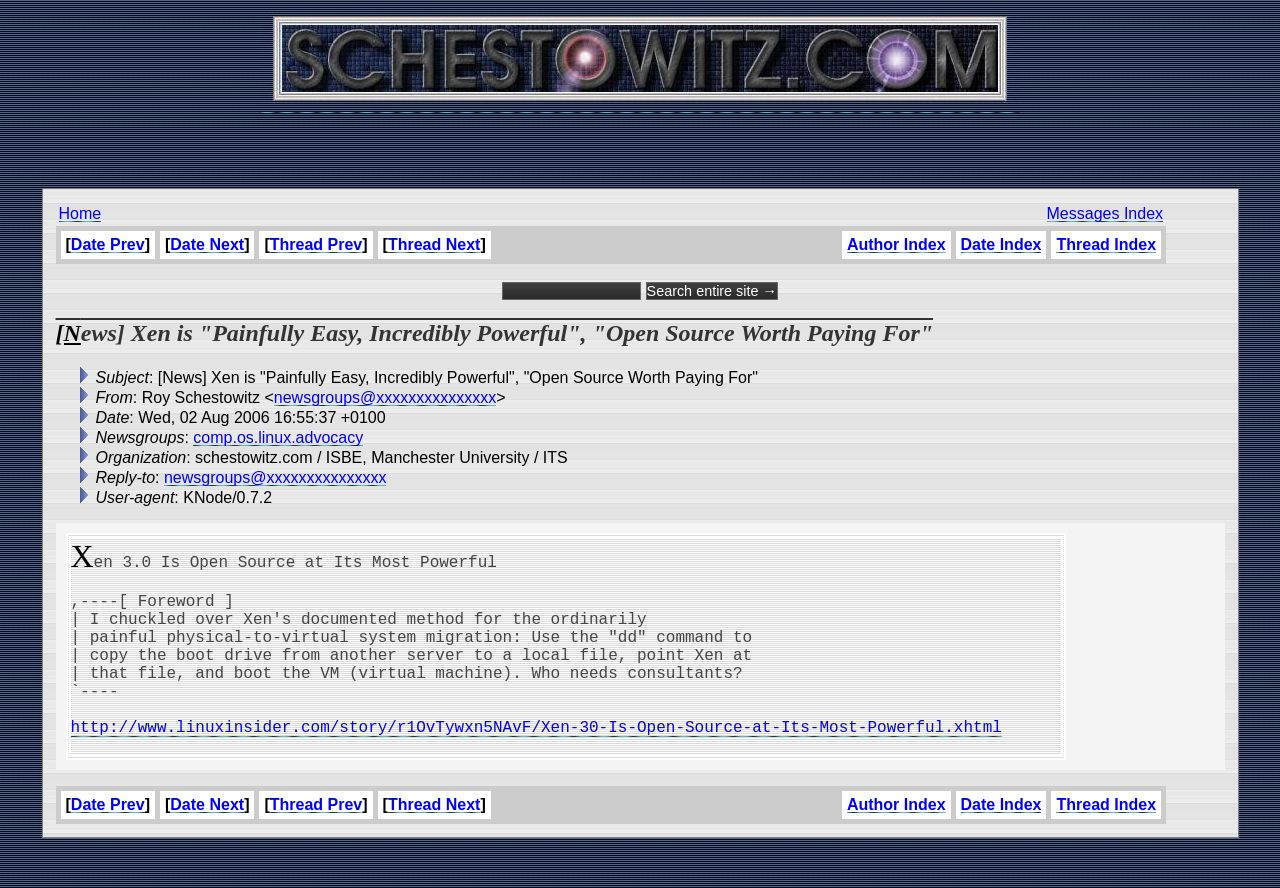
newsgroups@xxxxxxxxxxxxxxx (385, 397)
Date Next (207, 244)
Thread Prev (316, 244)
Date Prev (108, 244)
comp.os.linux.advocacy (278, 437)
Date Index (1001, 244)
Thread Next (434, 244)
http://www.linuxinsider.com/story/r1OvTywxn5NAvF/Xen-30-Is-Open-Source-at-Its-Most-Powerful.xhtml (536, 762)
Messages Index (1105, 213)
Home (80, 213)
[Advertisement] (640, 140)
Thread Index (1106, 244)
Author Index (896, 244)
